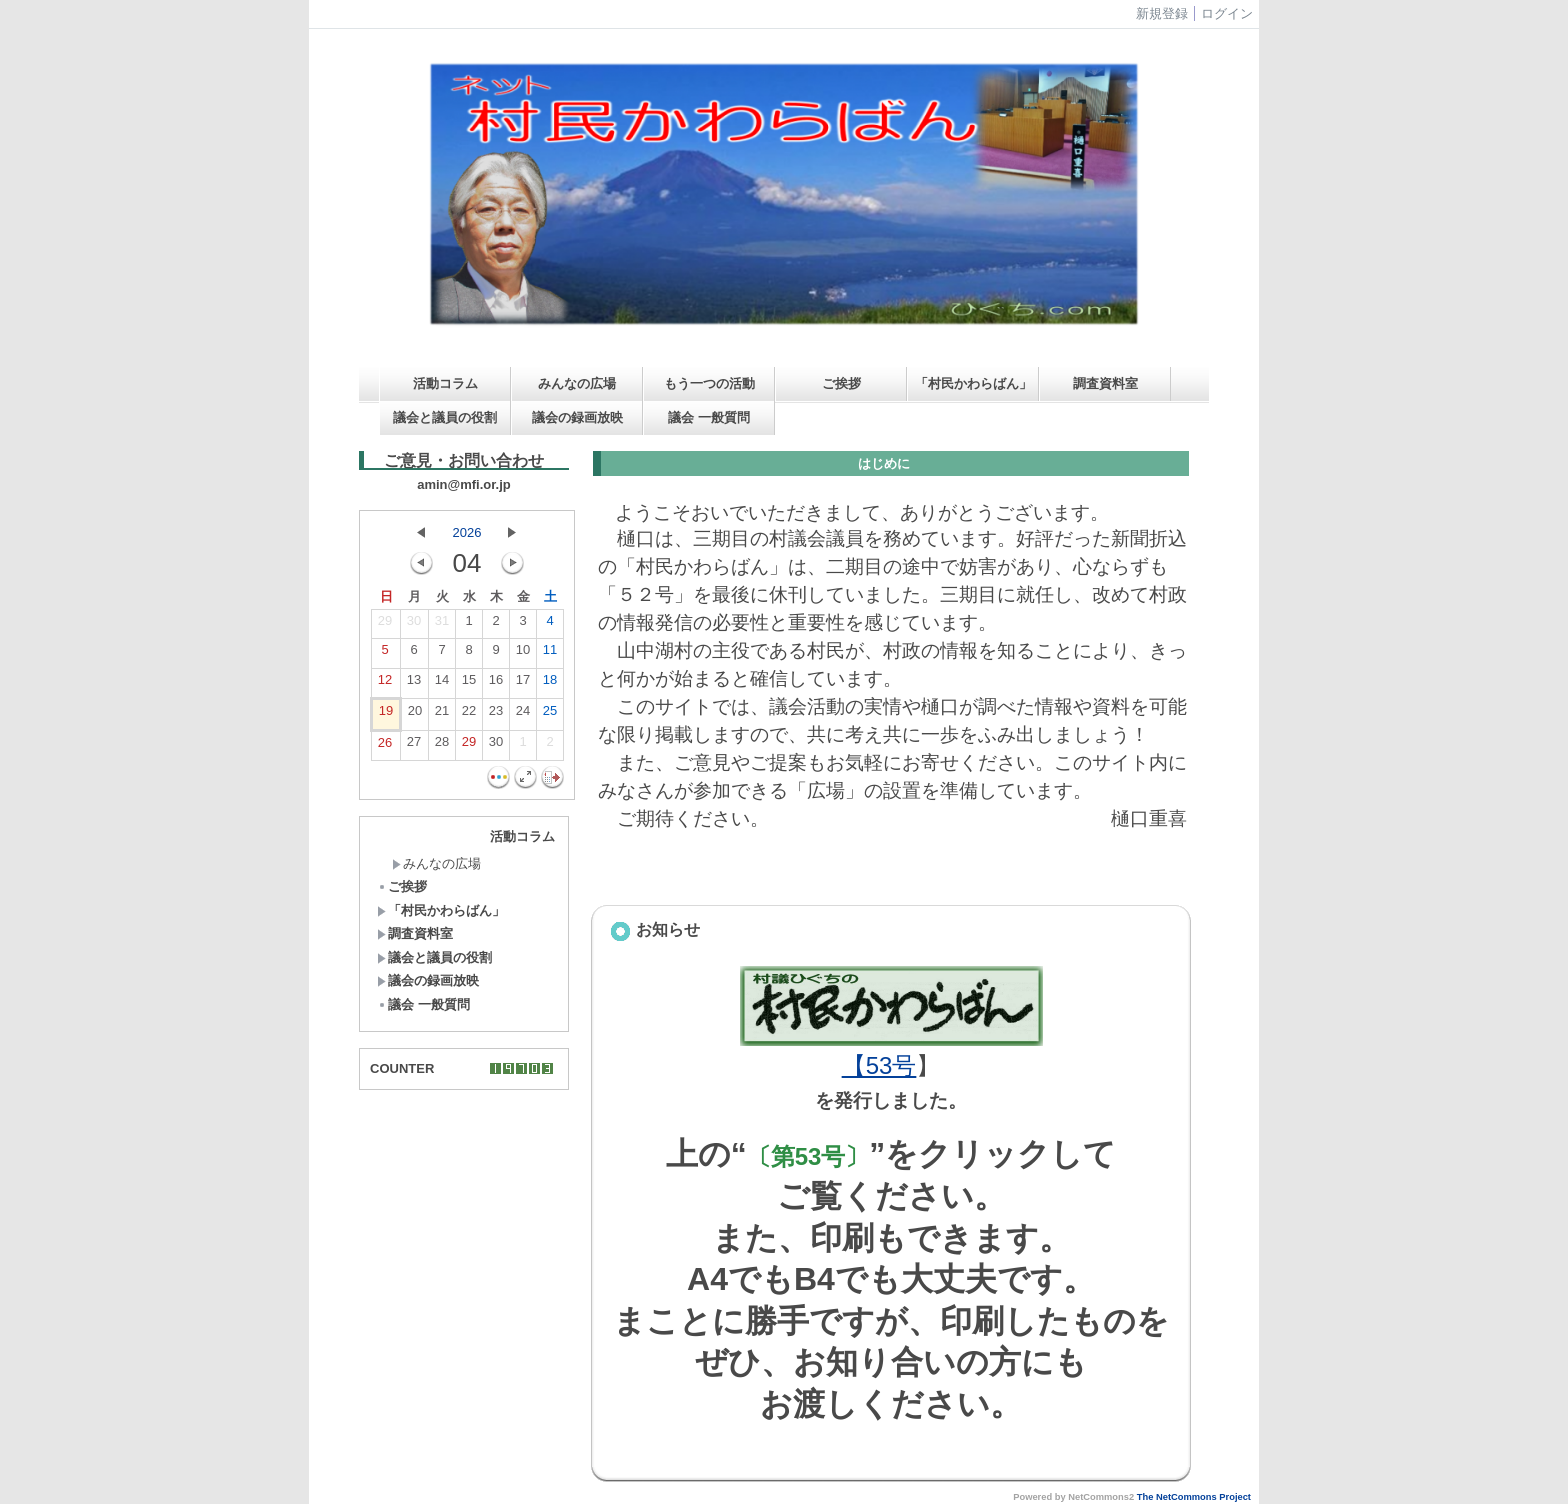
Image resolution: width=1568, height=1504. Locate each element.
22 (469, 715)
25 (550, 715)
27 (414, 746)
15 (469, 684)
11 (550, 654)
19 (386, 715)
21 (442, 715)
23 (496, 715)
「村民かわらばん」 (973, 383)
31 (442, 625)
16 (496, 684)
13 (414, 684)
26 (385, 747)
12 (385, 684)
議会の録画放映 (577, 417)
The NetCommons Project (1194, 1497)
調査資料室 (1105, 383)
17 (523, 684)
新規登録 (1162, 13)
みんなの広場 (577, 383)
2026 (467, 532)
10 (523, 654)
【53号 (879, 1065)
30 (414, 625)
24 (523, 715)
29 (385, 625)
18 (550, 684)
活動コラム (445, 383)
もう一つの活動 (709, 383)
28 (442, 746)
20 (415, 715)
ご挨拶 (841, 383)
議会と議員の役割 (445, 417)
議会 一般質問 (709, 417)
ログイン (1227, 13)
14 (442, 684)
